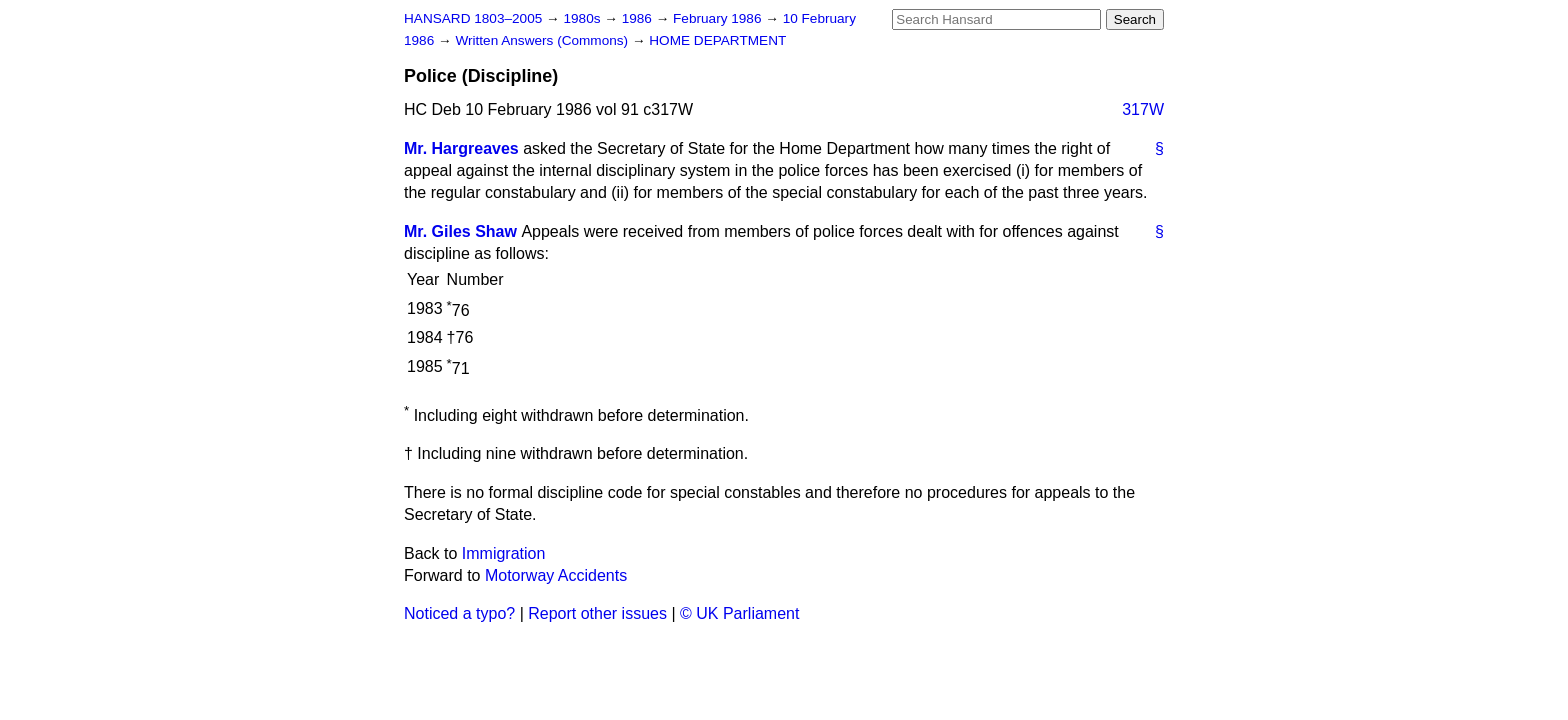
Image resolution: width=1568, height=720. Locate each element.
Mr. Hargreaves (461, 148)
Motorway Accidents (556, 575)
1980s (583, 18)
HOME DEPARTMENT (717, 40)
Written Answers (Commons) (543, 40)
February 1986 (719, 18)
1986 (639, 18)
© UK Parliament (739, 613)
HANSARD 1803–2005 (473, 18)
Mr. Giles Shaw (460, 231)
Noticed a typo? (459, 613)
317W (1143, 109)
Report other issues (597, 613)
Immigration (504, 553)
